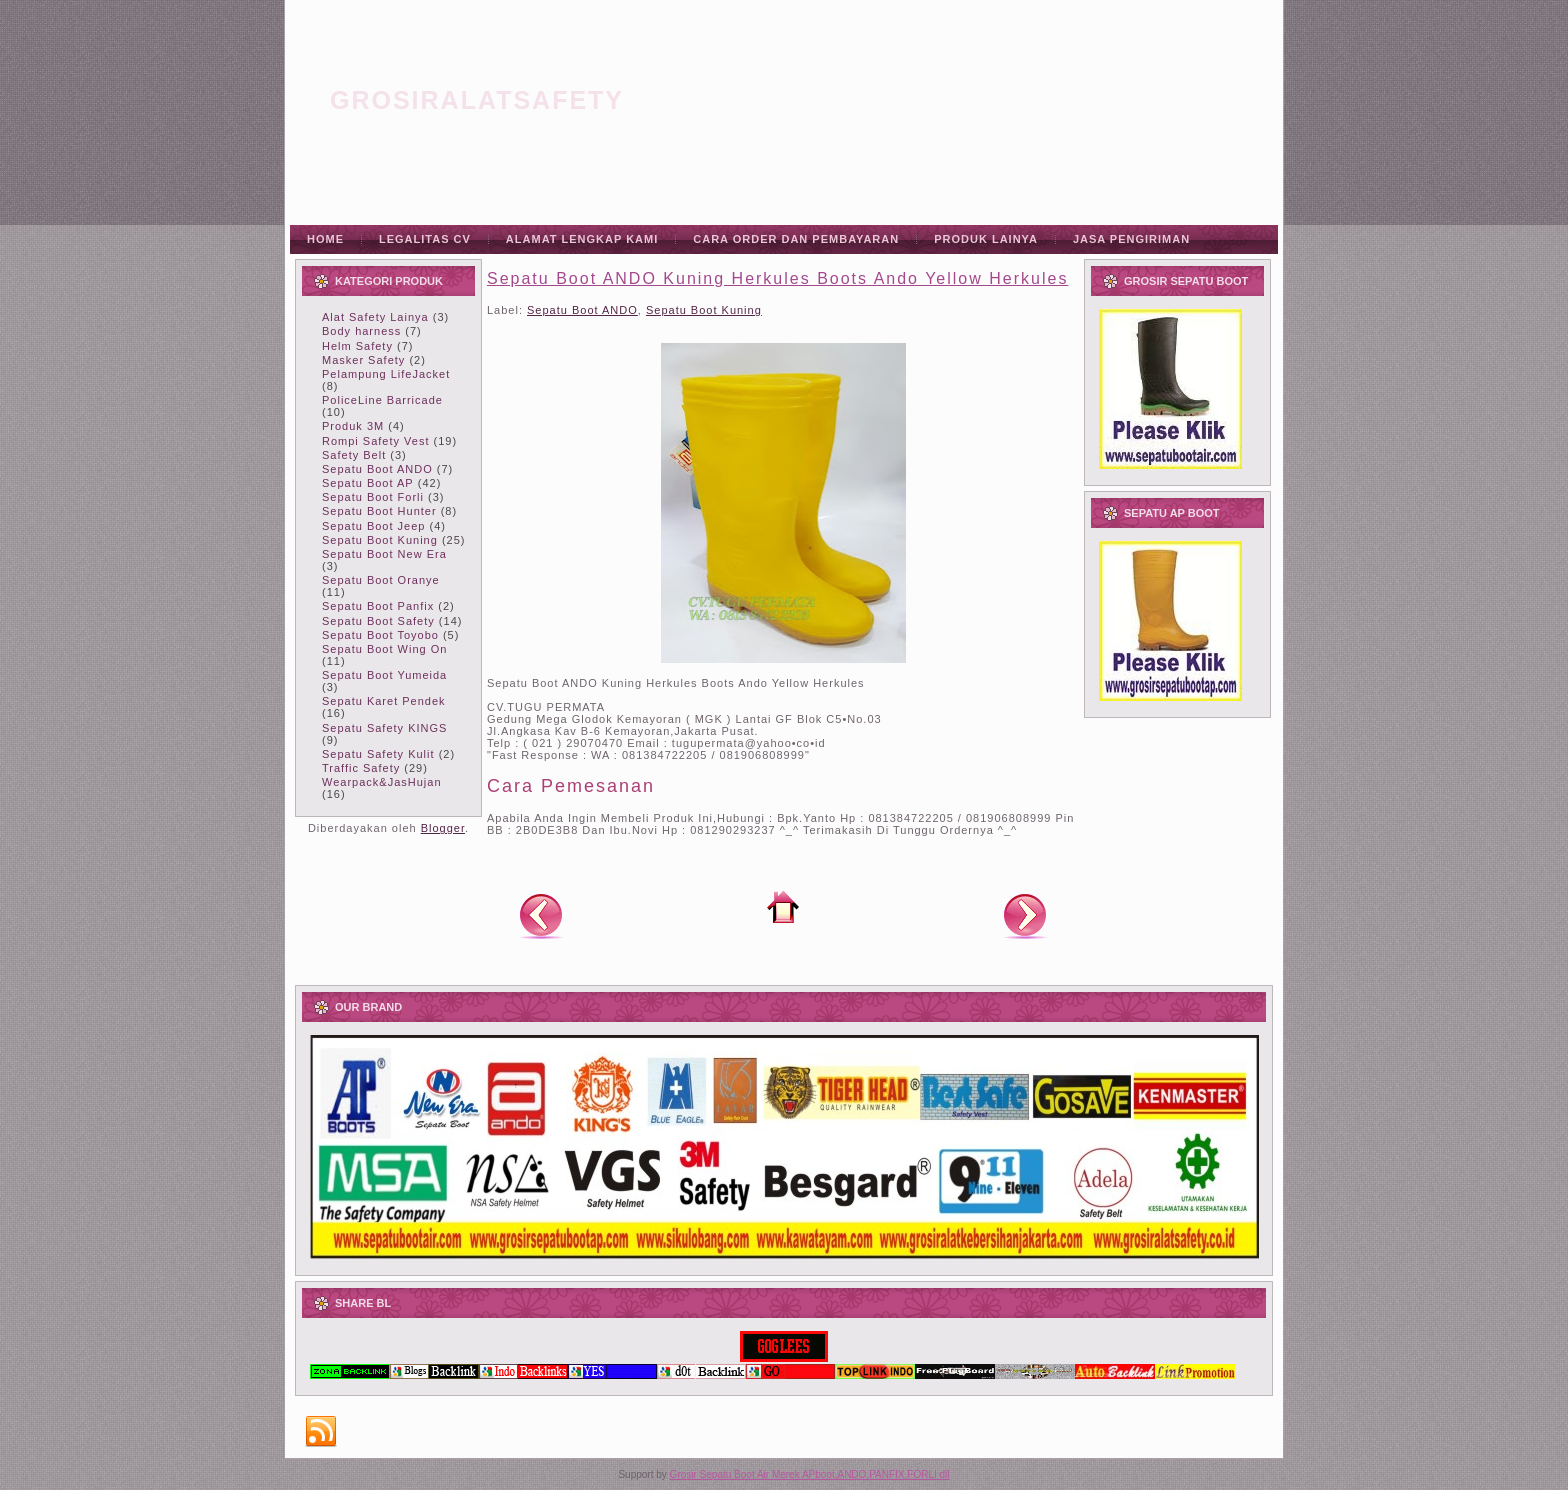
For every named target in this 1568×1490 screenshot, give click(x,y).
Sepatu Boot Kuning (380, 540)
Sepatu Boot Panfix (378, 606)
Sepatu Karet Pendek (384, 701)
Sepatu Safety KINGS (384, 728)
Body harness (361, 331)
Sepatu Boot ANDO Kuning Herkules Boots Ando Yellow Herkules (777, 278)
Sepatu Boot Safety (378, 621)
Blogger (443, 828)
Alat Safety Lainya (375, 317)
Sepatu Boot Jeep (373, 526)
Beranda (783, 907)
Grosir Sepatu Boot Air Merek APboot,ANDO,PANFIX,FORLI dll (810, 1474)
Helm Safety (357, 346)
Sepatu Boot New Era (384, 554)
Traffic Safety (361, 768)
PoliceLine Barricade (382, 400)
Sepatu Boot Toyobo (380, 635)
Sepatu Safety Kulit (378, 754)
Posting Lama (1025, 915)
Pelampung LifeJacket (386, 374)
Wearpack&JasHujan (382, 782)
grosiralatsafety (477, 100)
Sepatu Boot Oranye (381, 580)
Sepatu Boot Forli (373, 497)
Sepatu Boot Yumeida (384, 675)
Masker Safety (363, 360)
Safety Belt (354, 455)
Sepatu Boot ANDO (377, 469)
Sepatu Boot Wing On (384, 649)
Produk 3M (353, 426)
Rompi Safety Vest (376, 441)
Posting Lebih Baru (541, 915)
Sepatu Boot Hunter (379, 511)
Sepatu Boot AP (368, 483)
